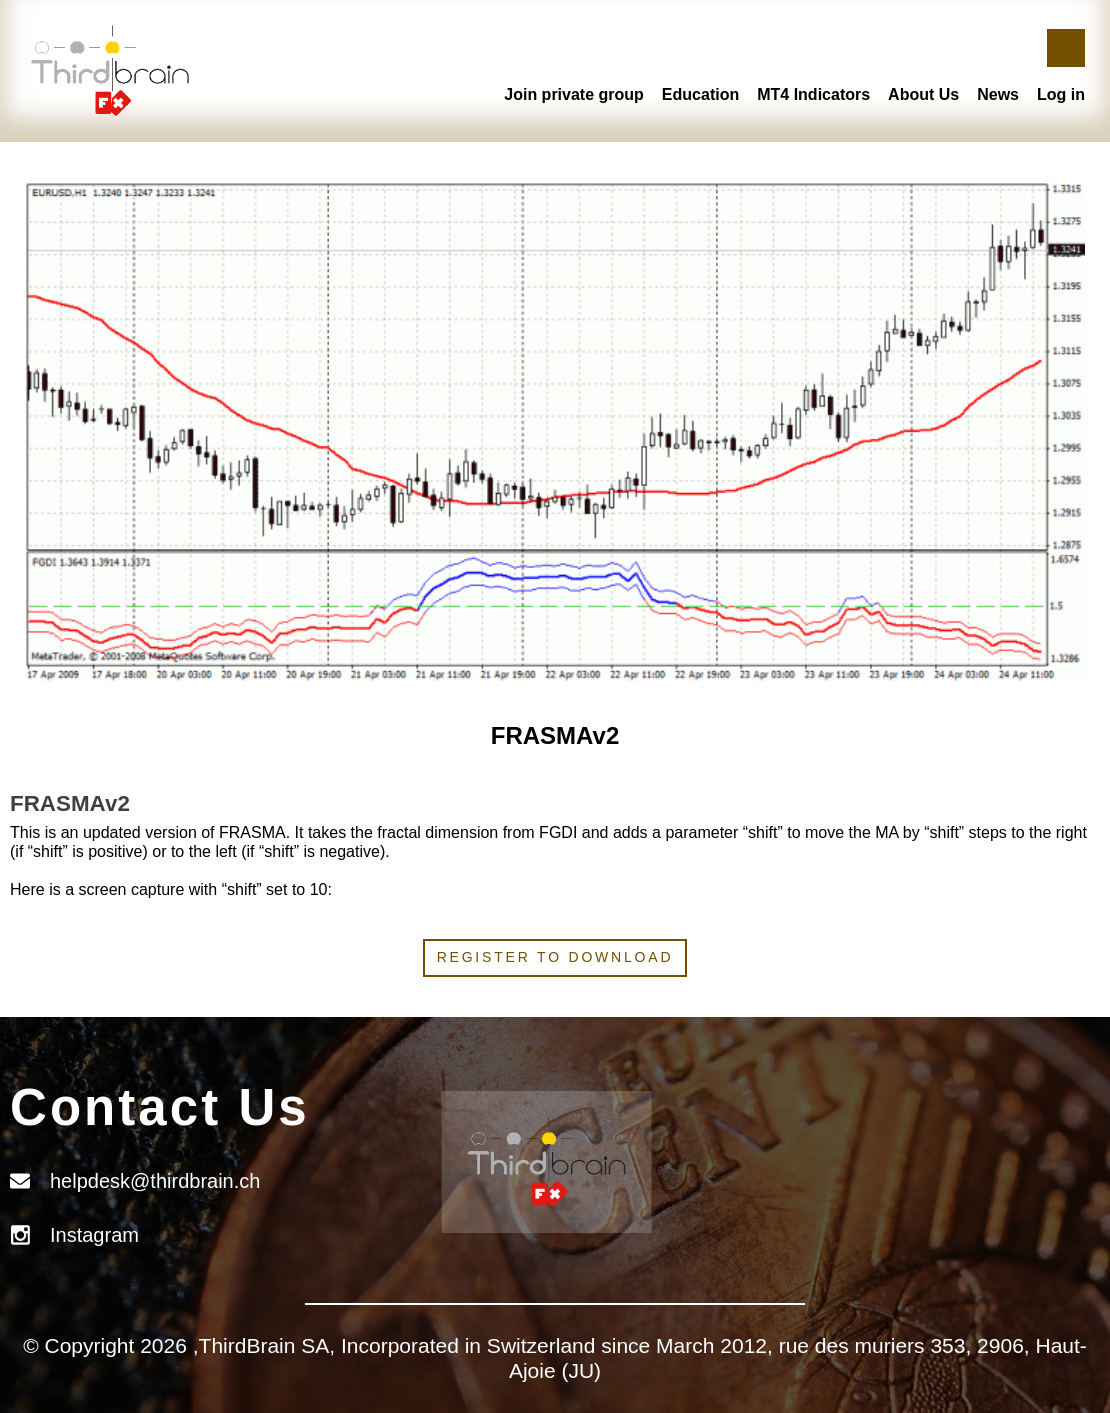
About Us (923, 94)
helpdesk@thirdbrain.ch (155, 1181)
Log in (1061, 94)
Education (700, 94)
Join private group (574, 94)
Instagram (94, 1235)
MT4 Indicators (813, 94)
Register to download (555, 957)
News (998, 94)
